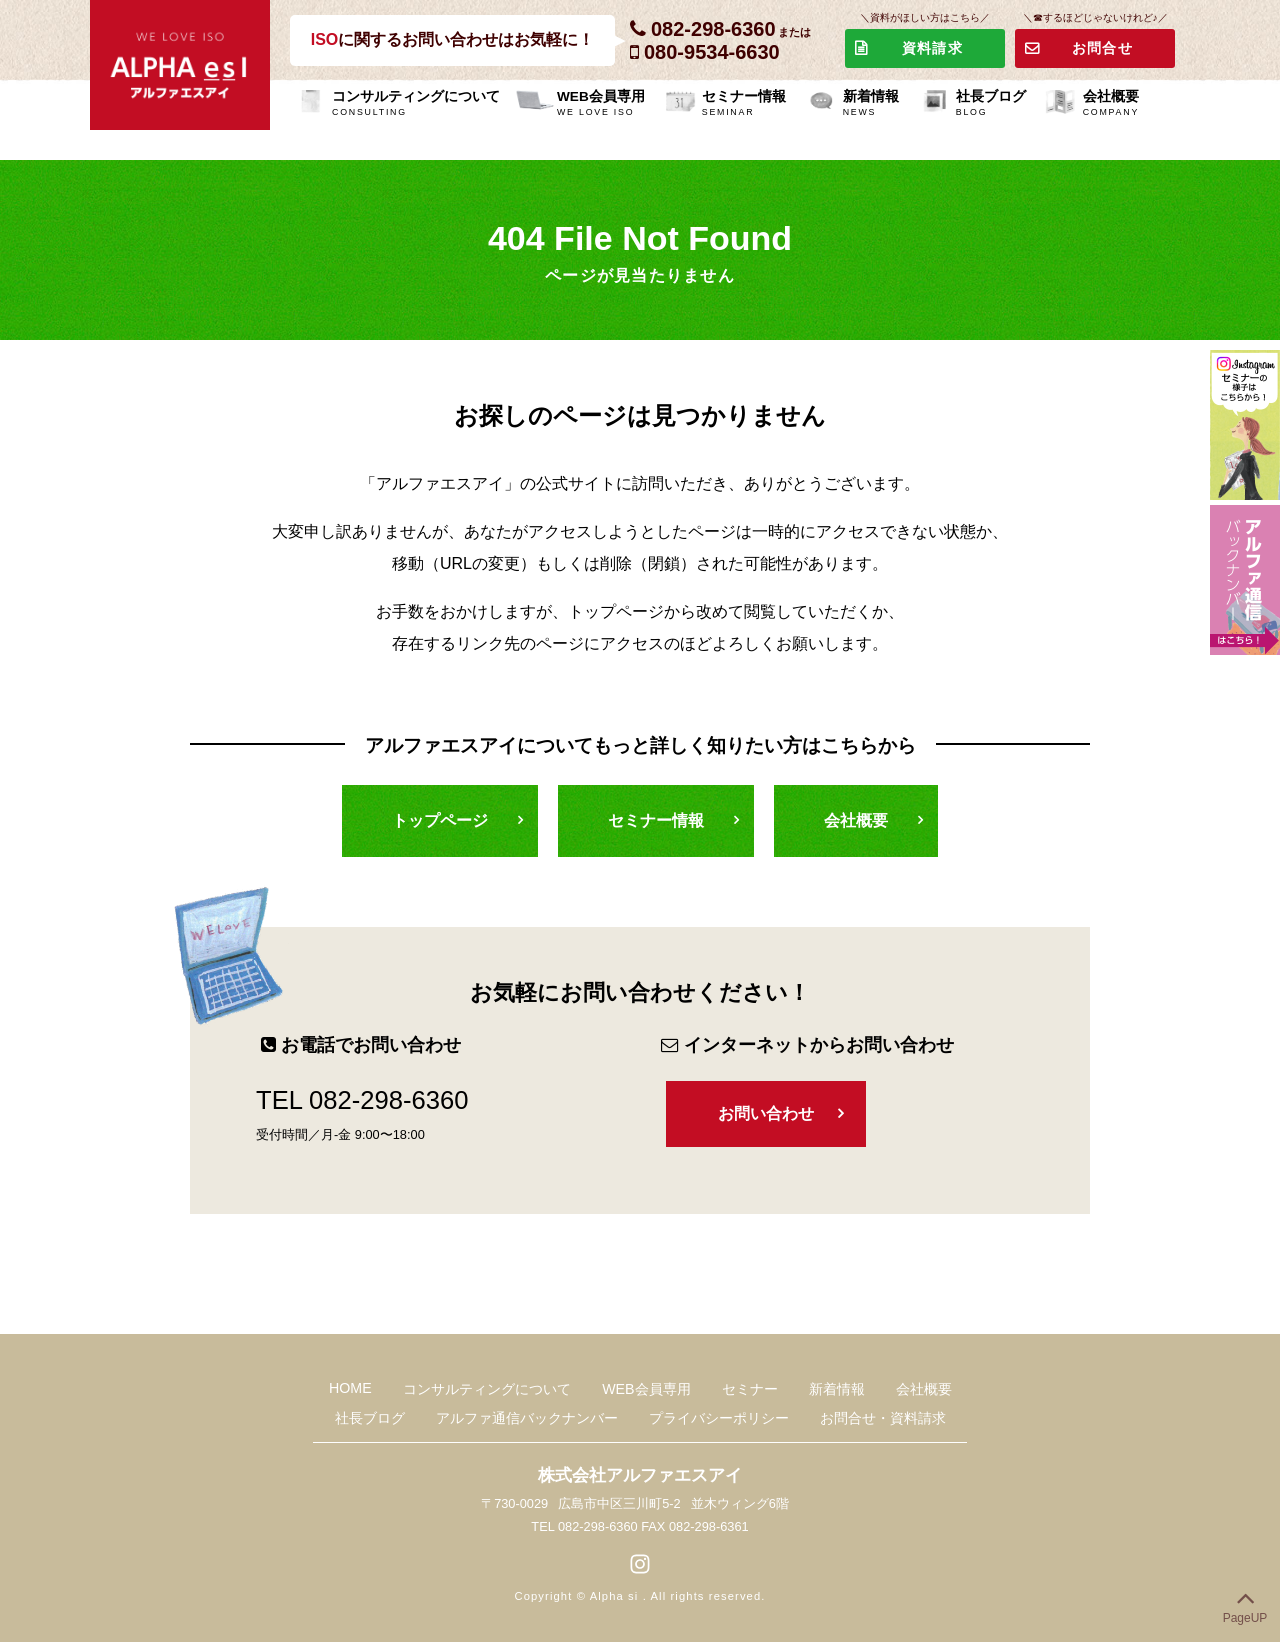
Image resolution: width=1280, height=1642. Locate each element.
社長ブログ (991, 105)
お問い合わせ (766, 1113)
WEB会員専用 (601, 105)
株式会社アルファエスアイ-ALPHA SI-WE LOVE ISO (180, 65)
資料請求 (932, 48)
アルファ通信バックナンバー (527, 1417)
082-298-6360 (713, 29)
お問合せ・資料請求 (881, 1417)
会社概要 (1111, 105)
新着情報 (871, 105)
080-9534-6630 (712, 52)
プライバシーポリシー (718, 1417)
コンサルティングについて (416, 105)
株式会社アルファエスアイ (640, 1475)
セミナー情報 (744, 105)
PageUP (1245, 1603)
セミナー (749, 1388)
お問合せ (1102, 48)
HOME (352, 1387)
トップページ (440, 820)
